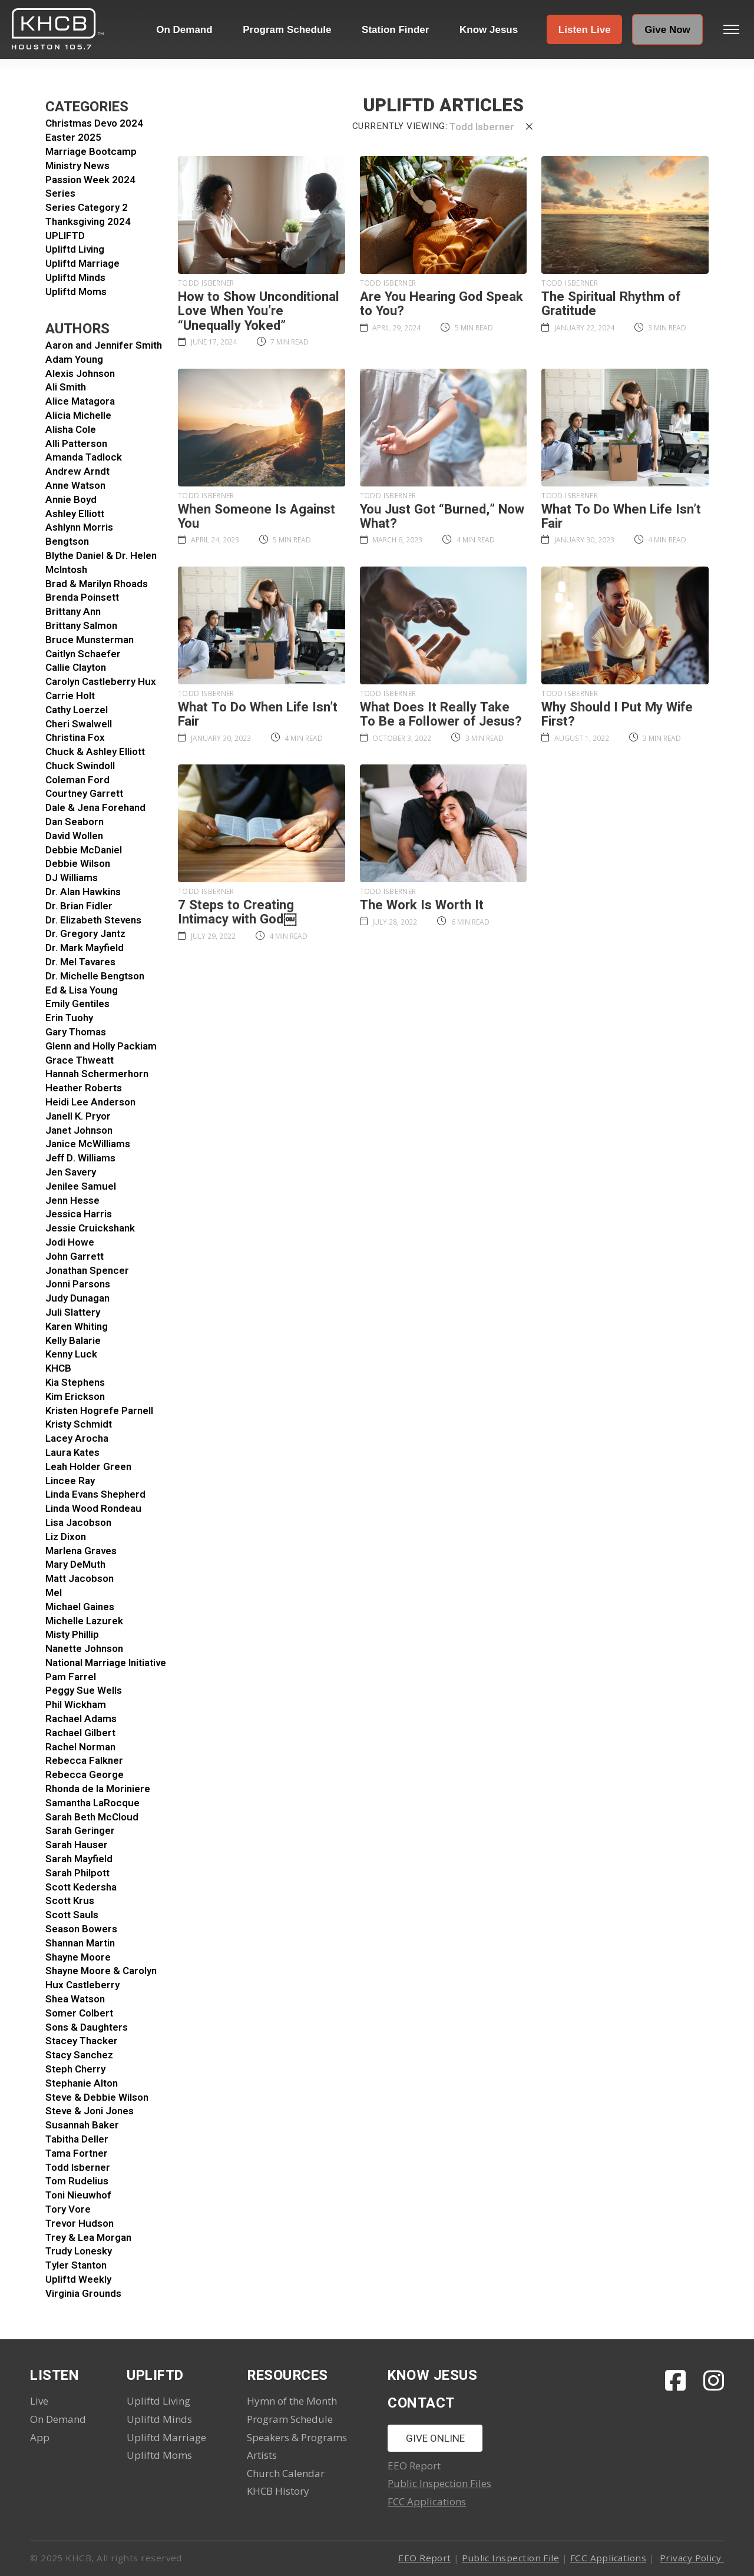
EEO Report (424, 2558)
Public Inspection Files (439, 2483)
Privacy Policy (692, 2558)
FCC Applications (427, 2501)
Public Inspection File (510, 2558)
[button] (584, 29)
